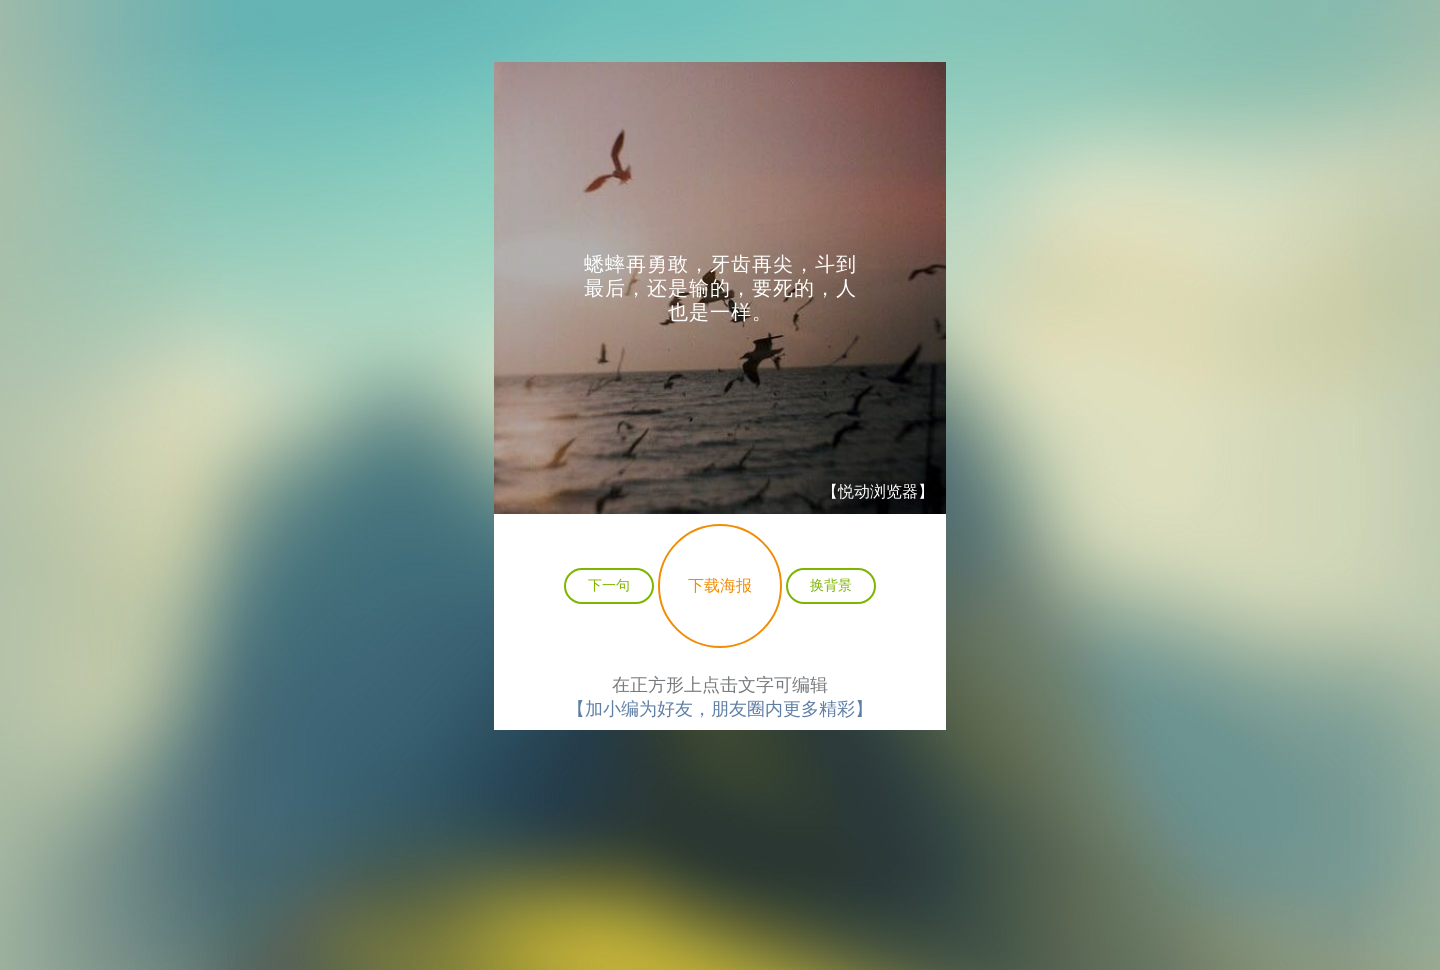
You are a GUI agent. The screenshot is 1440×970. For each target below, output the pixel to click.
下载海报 (720, 585)
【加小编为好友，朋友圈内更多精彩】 (720, 709)
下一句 (609, 585)
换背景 (831, 585)
